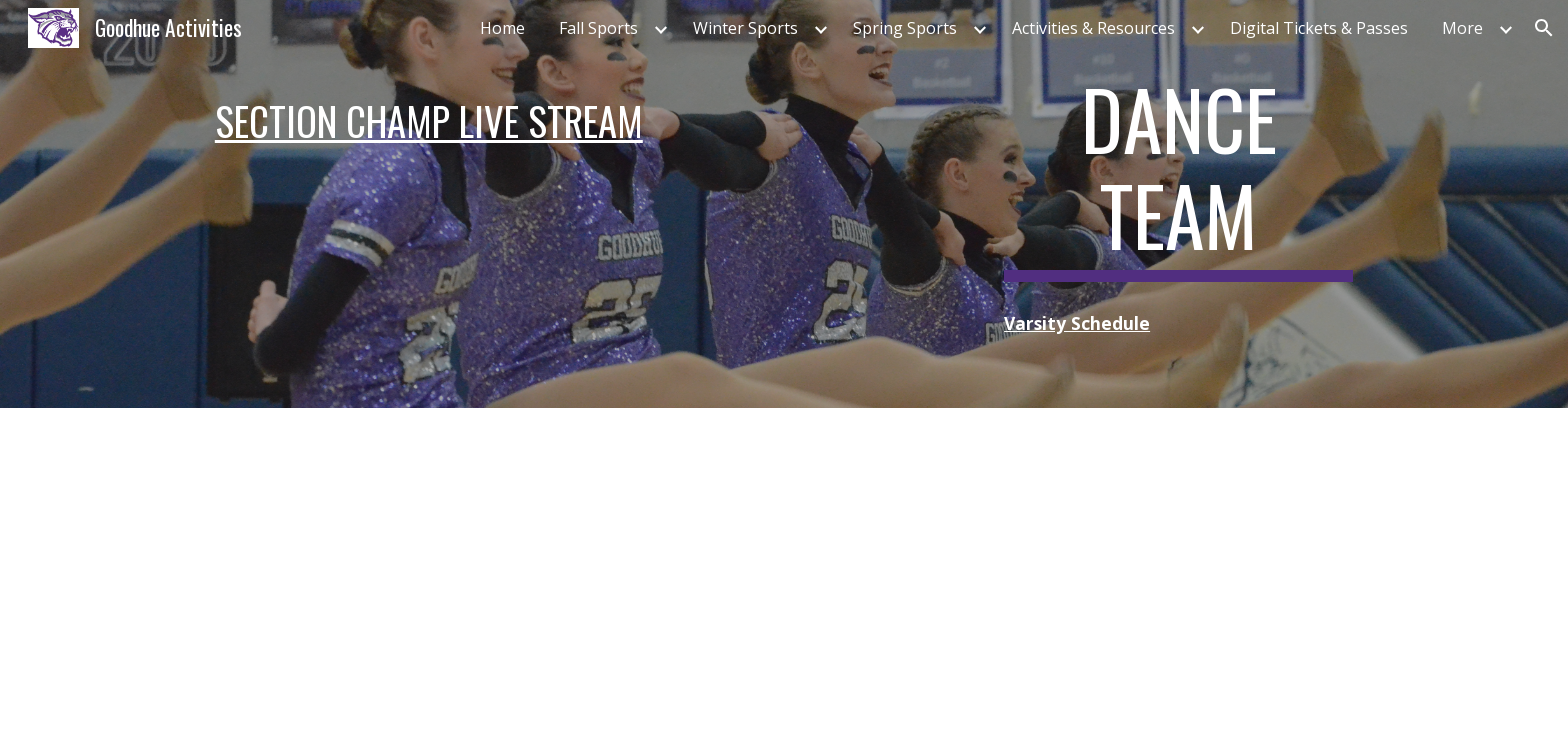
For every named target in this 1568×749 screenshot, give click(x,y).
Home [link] (502, 28)
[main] (587, 121)
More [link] (1462, 28)
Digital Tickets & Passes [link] (1319, 28)
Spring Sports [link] (905, 28)
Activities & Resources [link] (1093, 28)
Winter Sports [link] (745, 28)
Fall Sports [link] (598, 28)
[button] (1544, 28)
